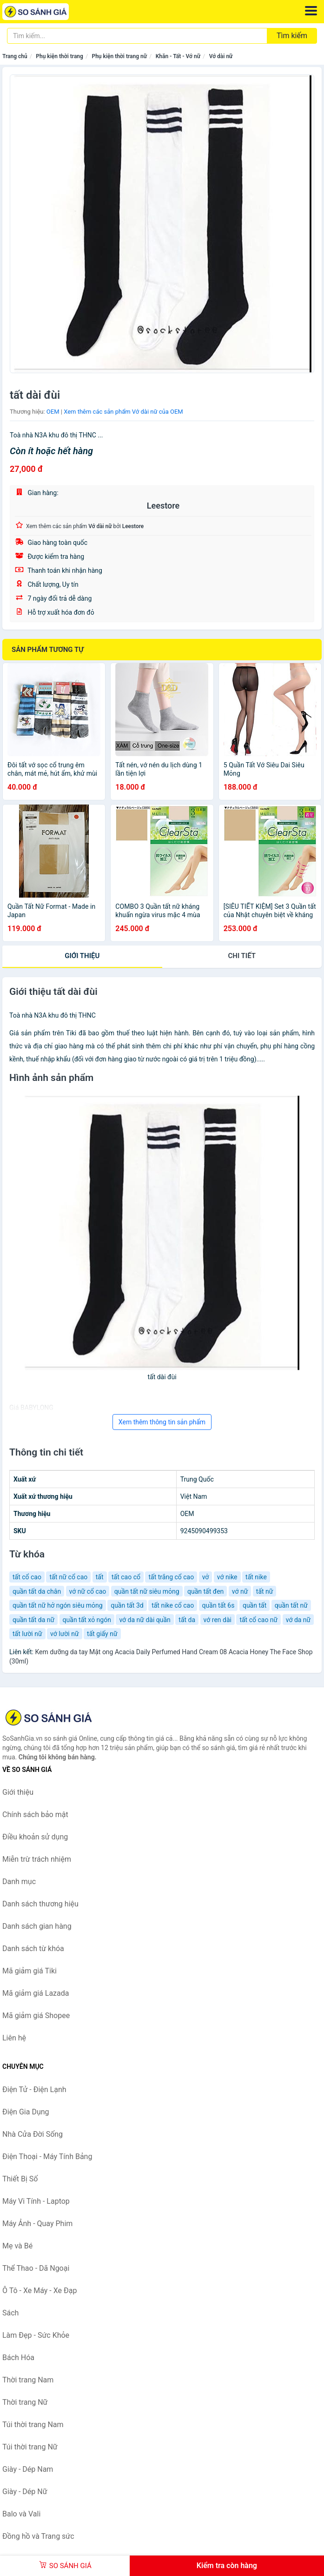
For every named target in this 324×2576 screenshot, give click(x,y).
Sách (10, 2312)
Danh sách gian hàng (37, 1926)
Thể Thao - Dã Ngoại (35, 2268)
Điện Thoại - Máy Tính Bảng (47, 2156)
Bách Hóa (18, 2357)
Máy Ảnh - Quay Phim (37, 2223)
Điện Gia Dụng (25, 2111)
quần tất (254, 1605)
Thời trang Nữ (25, 2402)
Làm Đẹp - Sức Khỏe (35, 2335)
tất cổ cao (27, 1577)
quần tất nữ (291, 1605)
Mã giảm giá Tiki (29, 1970)
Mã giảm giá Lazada (35, 1993)
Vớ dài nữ (221, 56)
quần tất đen (205, 1591)
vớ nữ (240, 1591)
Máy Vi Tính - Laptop (36, 2201)
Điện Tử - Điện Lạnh (34, 2089)
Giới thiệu (82, 956)
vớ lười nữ (64, 1633)
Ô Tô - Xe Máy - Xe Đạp (39, 2290)
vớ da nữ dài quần (144, 1619)
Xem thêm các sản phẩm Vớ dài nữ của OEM (123, 411)
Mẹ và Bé (17, 2245)
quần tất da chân (37, 1591)
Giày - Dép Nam (27, 2469)
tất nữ (264, 1591)
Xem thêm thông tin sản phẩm (162, 1422)
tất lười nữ (27, 1633)
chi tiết (242, 956)
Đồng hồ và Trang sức (38, 2536)
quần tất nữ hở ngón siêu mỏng (58, 1605)
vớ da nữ (298, 1619)
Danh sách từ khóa (33, 1948)
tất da (187, 1619)
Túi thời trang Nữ (30, 2446)
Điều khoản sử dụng (35, 1836)
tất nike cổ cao (173, 1605)
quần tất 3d (127, 1605)
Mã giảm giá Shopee (36, 2015)
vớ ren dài (217, 1619)
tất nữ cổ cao (68, 1577)
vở (205, 1577)
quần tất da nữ (33, 1619)
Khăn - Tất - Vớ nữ (178, 56)
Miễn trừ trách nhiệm (36, 1859)
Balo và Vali (21, 2513)
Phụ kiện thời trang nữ (119, 56)
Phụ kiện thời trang (59, 56)
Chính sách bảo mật (35, 1814)
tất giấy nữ (102, 1633)
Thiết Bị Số (20, 2178)
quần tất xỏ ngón (87, 1619)
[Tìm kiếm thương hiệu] (137, 36)
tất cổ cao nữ (258, 1619)
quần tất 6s (218, 1605)
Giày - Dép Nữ (24, 2491)
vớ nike (227, 1577)
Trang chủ (14, 56)
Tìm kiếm (292, 35)
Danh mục (19, 1881)
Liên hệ (14, 2037)
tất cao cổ (126, 1577)
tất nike (256, 1577)
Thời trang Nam (27, 2379)
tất (100, 1577)
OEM (53, 411)
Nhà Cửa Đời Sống (32, 2134)
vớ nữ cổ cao (87, 1591)
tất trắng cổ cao (171, 1577)
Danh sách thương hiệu (40, 1903)
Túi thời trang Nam (33, 2424)
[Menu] (311, 11)
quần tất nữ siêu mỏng (146, 1591)
